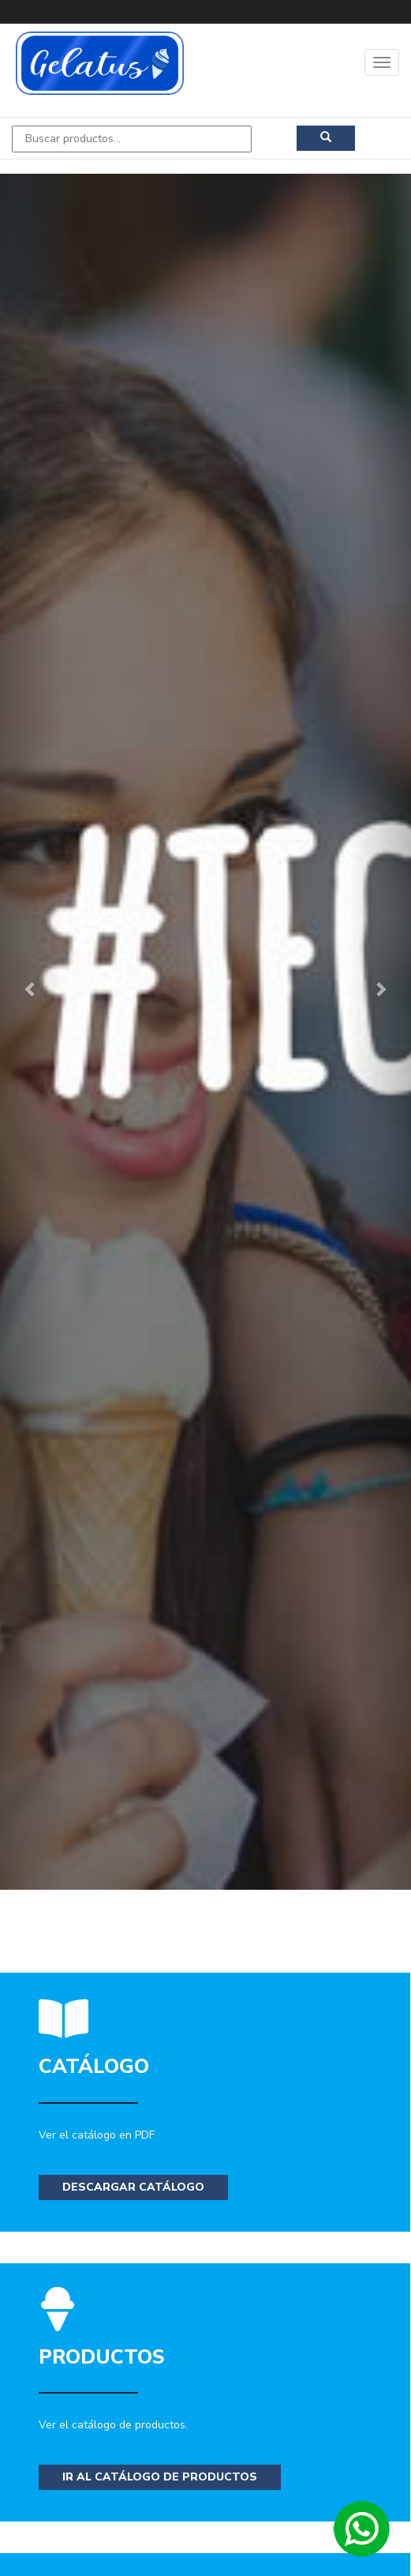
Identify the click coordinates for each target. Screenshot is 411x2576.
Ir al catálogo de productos (159, 2476)
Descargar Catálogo (133, 2187)
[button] (31, 988)
